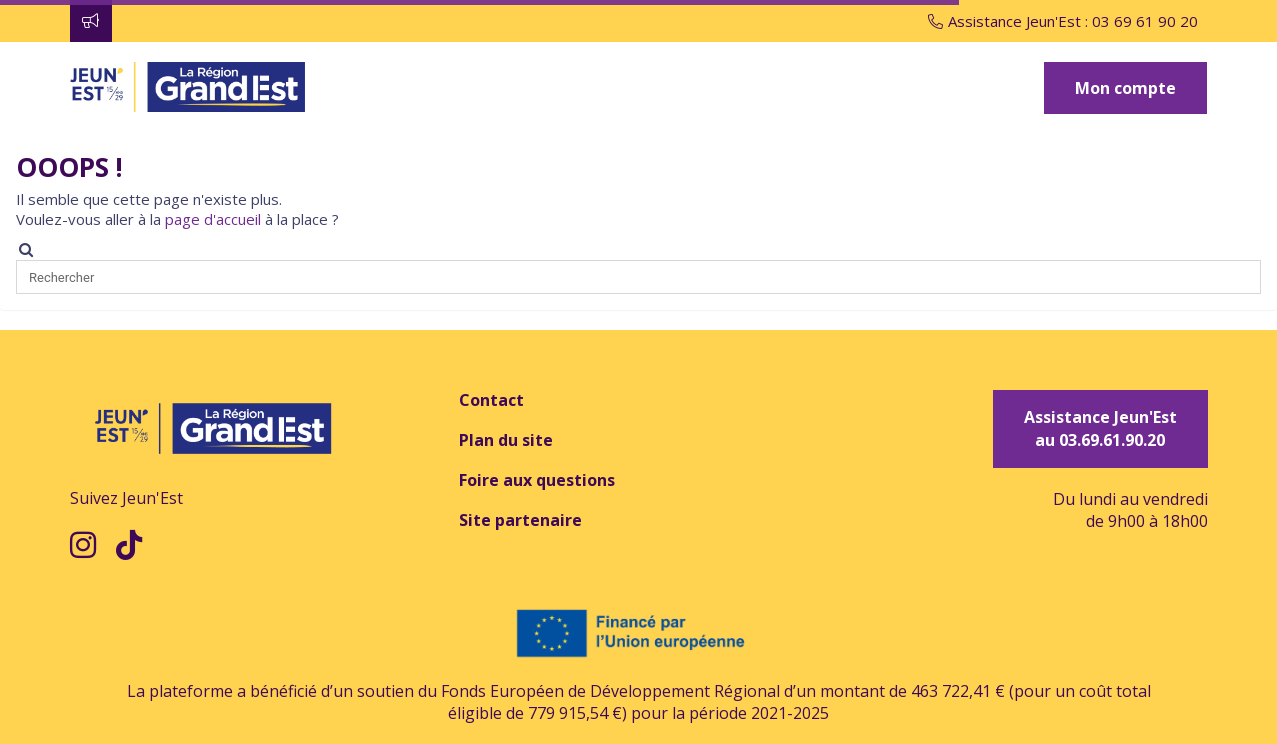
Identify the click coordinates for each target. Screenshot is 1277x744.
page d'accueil (213, 219)
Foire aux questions (537, 480)
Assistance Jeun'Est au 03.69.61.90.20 (1100, 428)
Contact (491, 400)
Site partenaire (520, 520)
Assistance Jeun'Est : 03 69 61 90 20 (1063, 21)
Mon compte (1125, 88)
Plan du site (506, 440)
